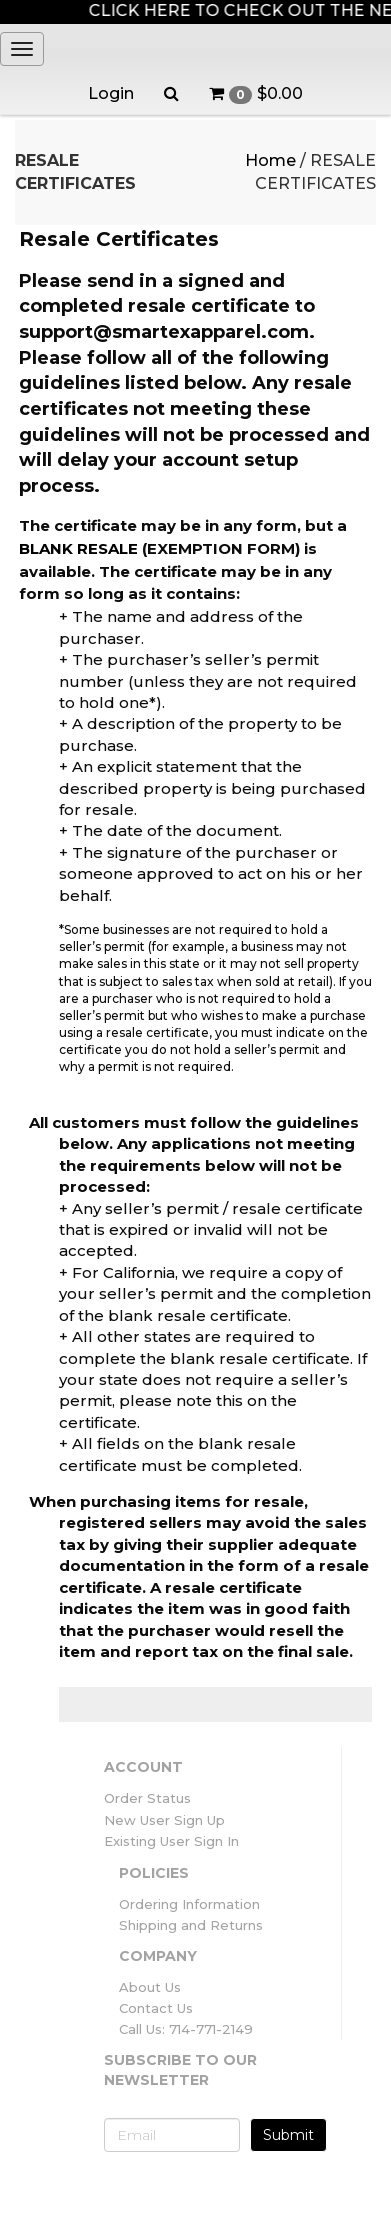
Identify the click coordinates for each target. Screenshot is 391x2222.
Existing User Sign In (171, 1841)
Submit (288, 2135)
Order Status (147, 1798)
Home (270, 160)
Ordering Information (189, 1904)
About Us (150, 1987)
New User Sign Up (164, 1820)
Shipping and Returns (191, 1925)
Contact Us (156, 2008)
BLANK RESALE (78, 548)
